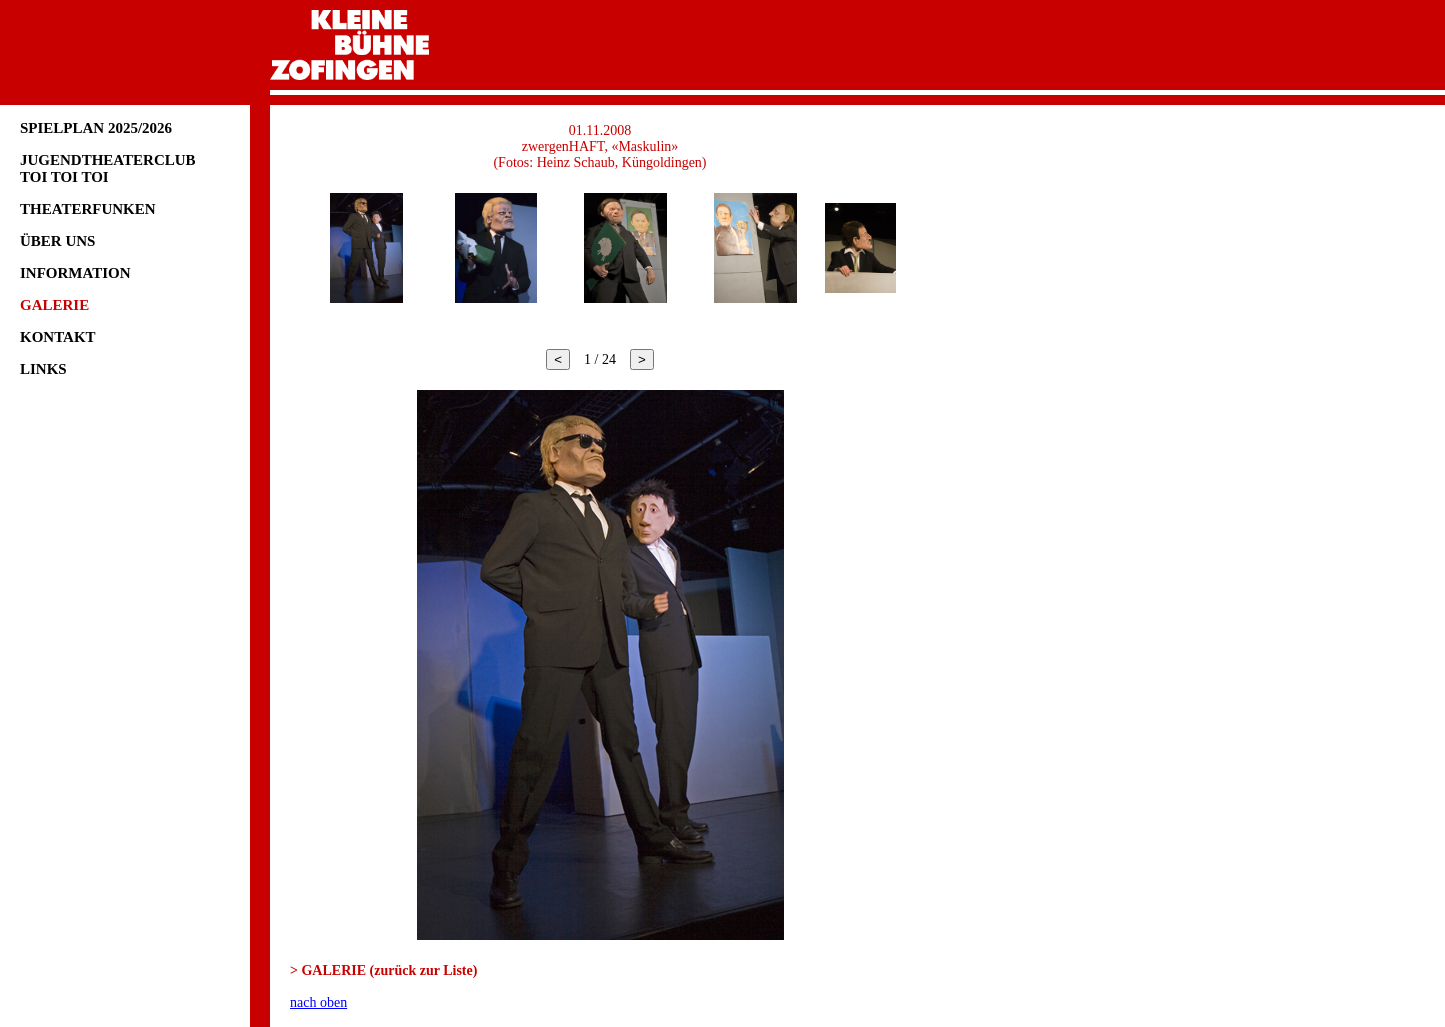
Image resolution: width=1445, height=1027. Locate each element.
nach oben (318, 1002)
